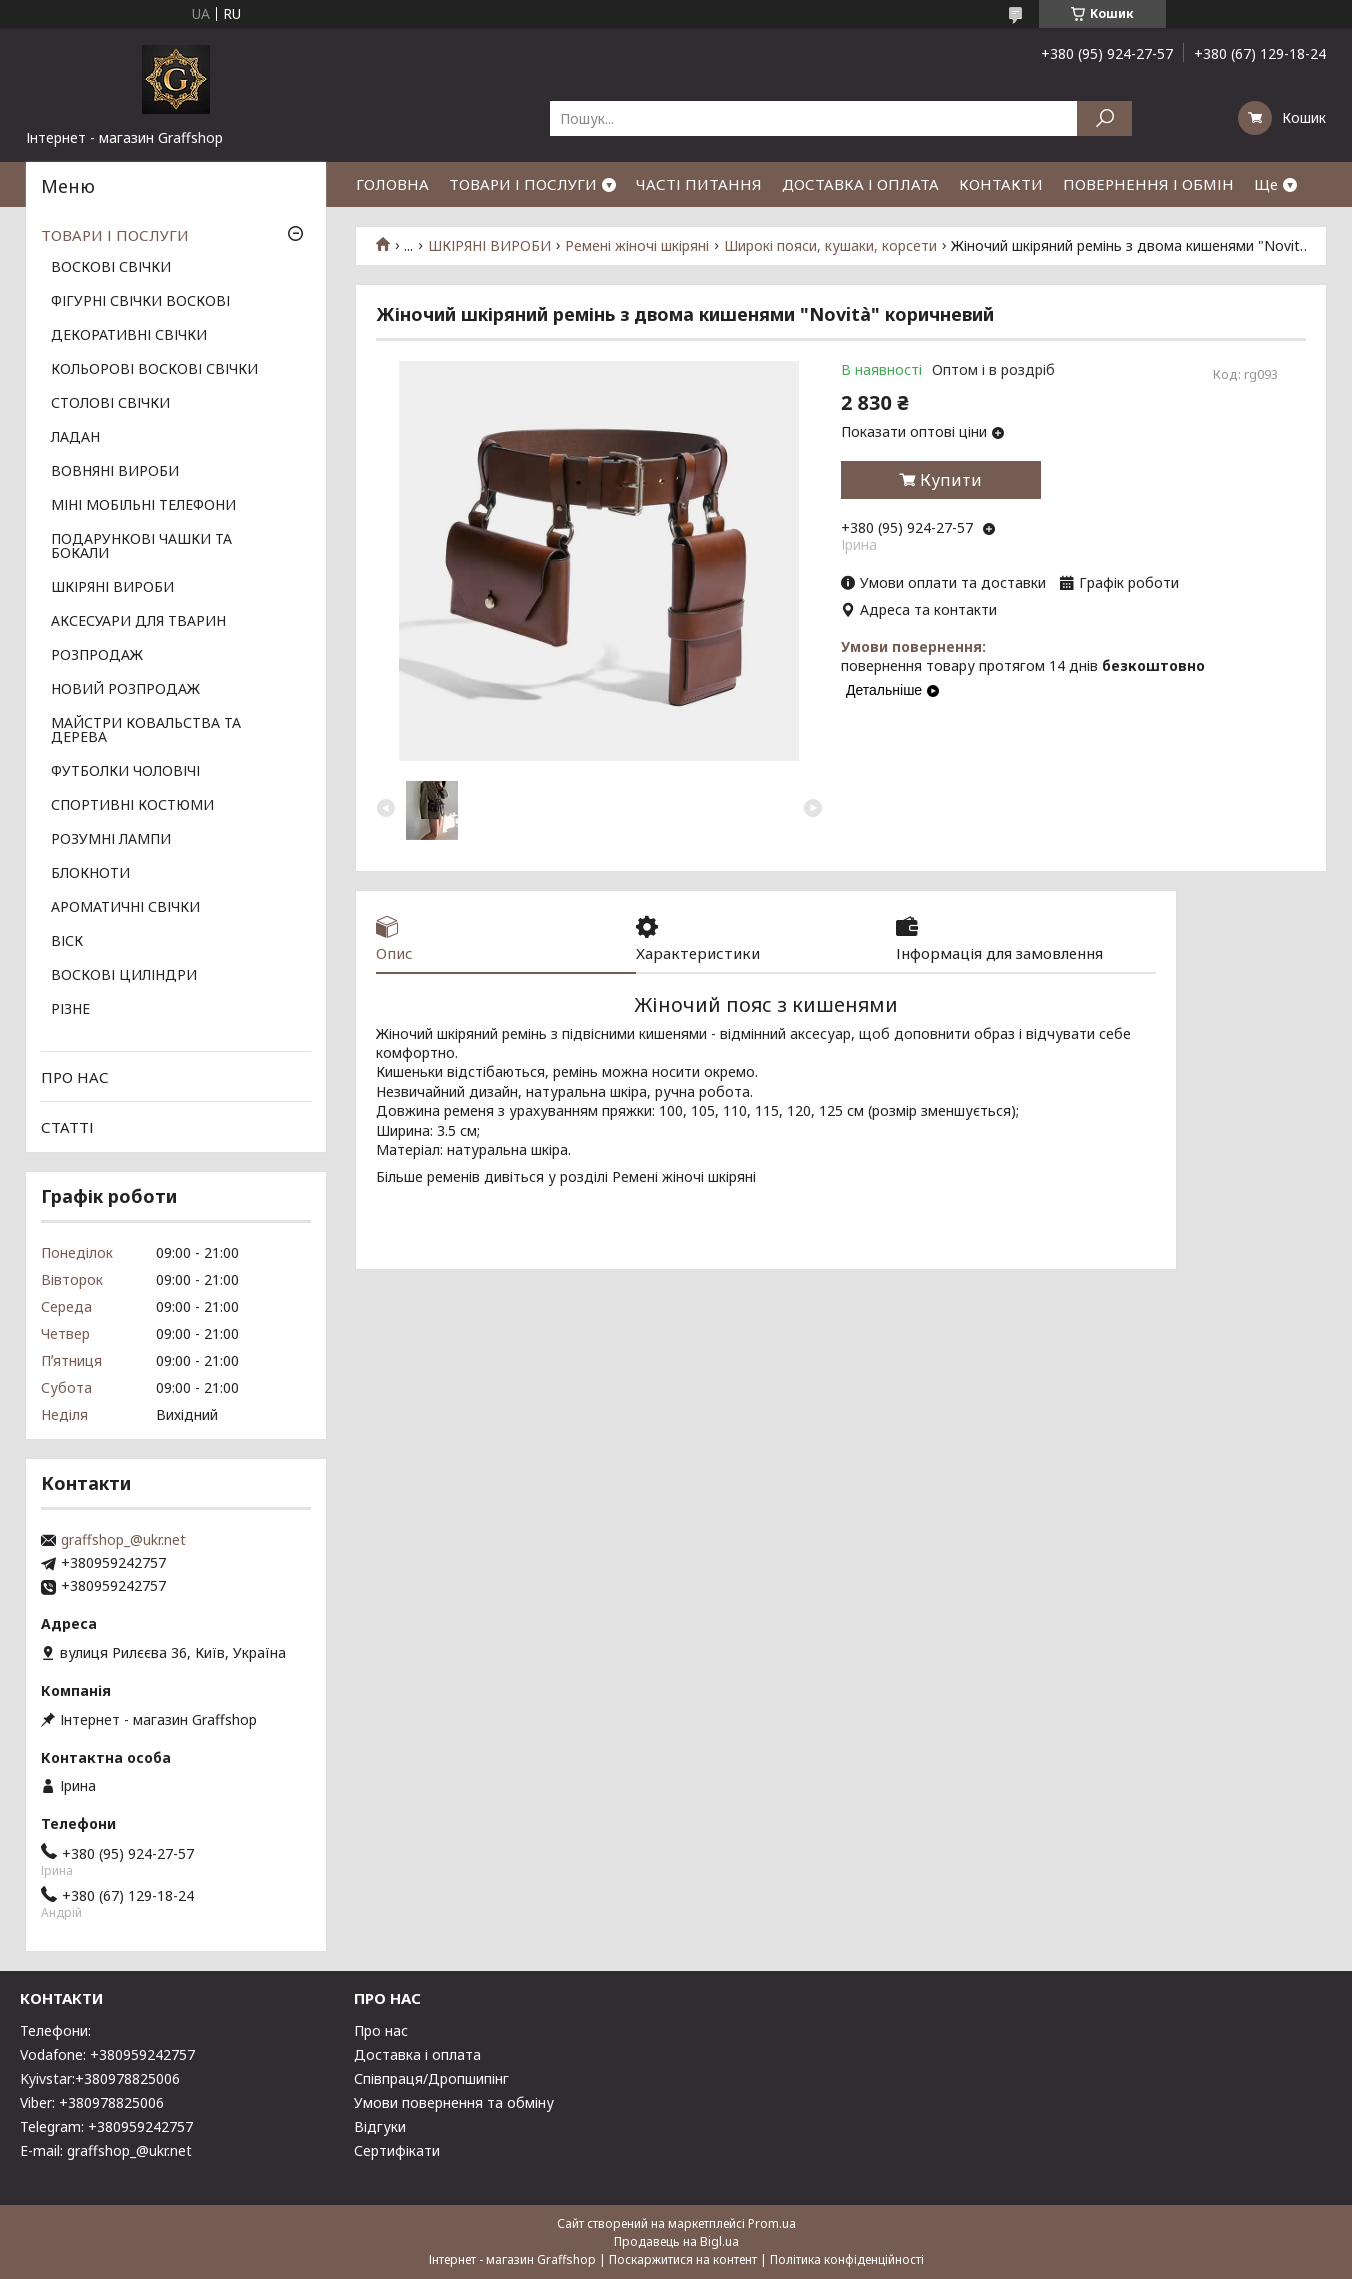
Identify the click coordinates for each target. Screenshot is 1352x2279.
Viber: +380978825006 (92, 2102)
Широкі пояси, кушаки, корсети (830, 246)
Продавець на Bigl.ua (676, 2241)
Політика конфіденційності (847, 2259)
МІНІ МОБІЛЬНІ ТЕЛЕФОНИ (143, 506)
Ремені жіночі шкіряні (637, 246)
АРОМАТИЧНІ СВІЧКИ (125, 908)
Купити (951, 480)
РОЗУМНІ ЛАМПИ (111, 840)
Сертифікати (397, 2150)
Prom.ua (772, 2223)
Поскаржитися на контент (683, 2259)
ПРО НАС (75, 1077)
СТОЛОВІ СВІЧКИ (110, 404)
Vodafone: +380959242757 (107, 2054)
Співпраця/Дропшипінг (431, 2078)
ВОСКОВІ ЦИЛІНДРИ (124, 976)
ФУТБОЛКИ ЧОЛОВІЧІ (125, 772)
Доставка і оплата (417, 2054)
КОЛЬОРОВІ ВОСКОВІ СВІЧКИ (154, 370)
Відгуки (380, 2126)
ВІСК (67, 942)
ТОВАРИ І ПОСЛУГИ (523, 184)
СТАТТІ (67, 1127)
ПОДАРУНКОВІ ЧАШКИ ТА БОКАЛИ (141, 547)
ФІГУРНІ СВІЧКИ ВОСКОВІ (140, 302)
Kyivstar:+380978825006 (100, 2078)
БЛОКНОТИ (90, 874)
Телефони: (55, 2030)
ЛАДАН (75, 438)
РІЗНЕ (70, 1010)
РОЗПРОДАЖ (97, 656)
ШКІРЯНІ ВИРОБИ (489, 246)
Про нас (381, 2030)
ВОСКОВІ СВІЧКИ (111, 268)
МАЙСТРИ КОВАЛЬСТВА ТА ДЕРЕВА (146, 731)
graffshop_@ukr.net (123, 1540)
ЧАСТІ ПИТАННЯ (699, 184)
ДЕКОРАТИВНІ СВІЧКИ (129, 336)
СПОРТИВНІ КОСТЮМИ (132, 806)
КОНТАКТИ (1001, 184)
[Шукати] (1104, 118)
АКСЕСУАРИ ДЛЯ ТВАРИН (138, 622)
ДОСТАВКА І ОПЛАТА (860, 184)
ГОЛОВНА (392, 184)
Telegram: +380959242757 (106, 2126)
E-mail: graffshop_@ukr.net (106, 2150)
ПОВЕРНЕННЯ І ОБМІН (1148, 184)
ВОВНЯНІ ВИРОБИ (115, 472)
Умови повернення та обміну (454, 2102)
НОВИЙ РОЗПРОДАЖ (125, 690)
